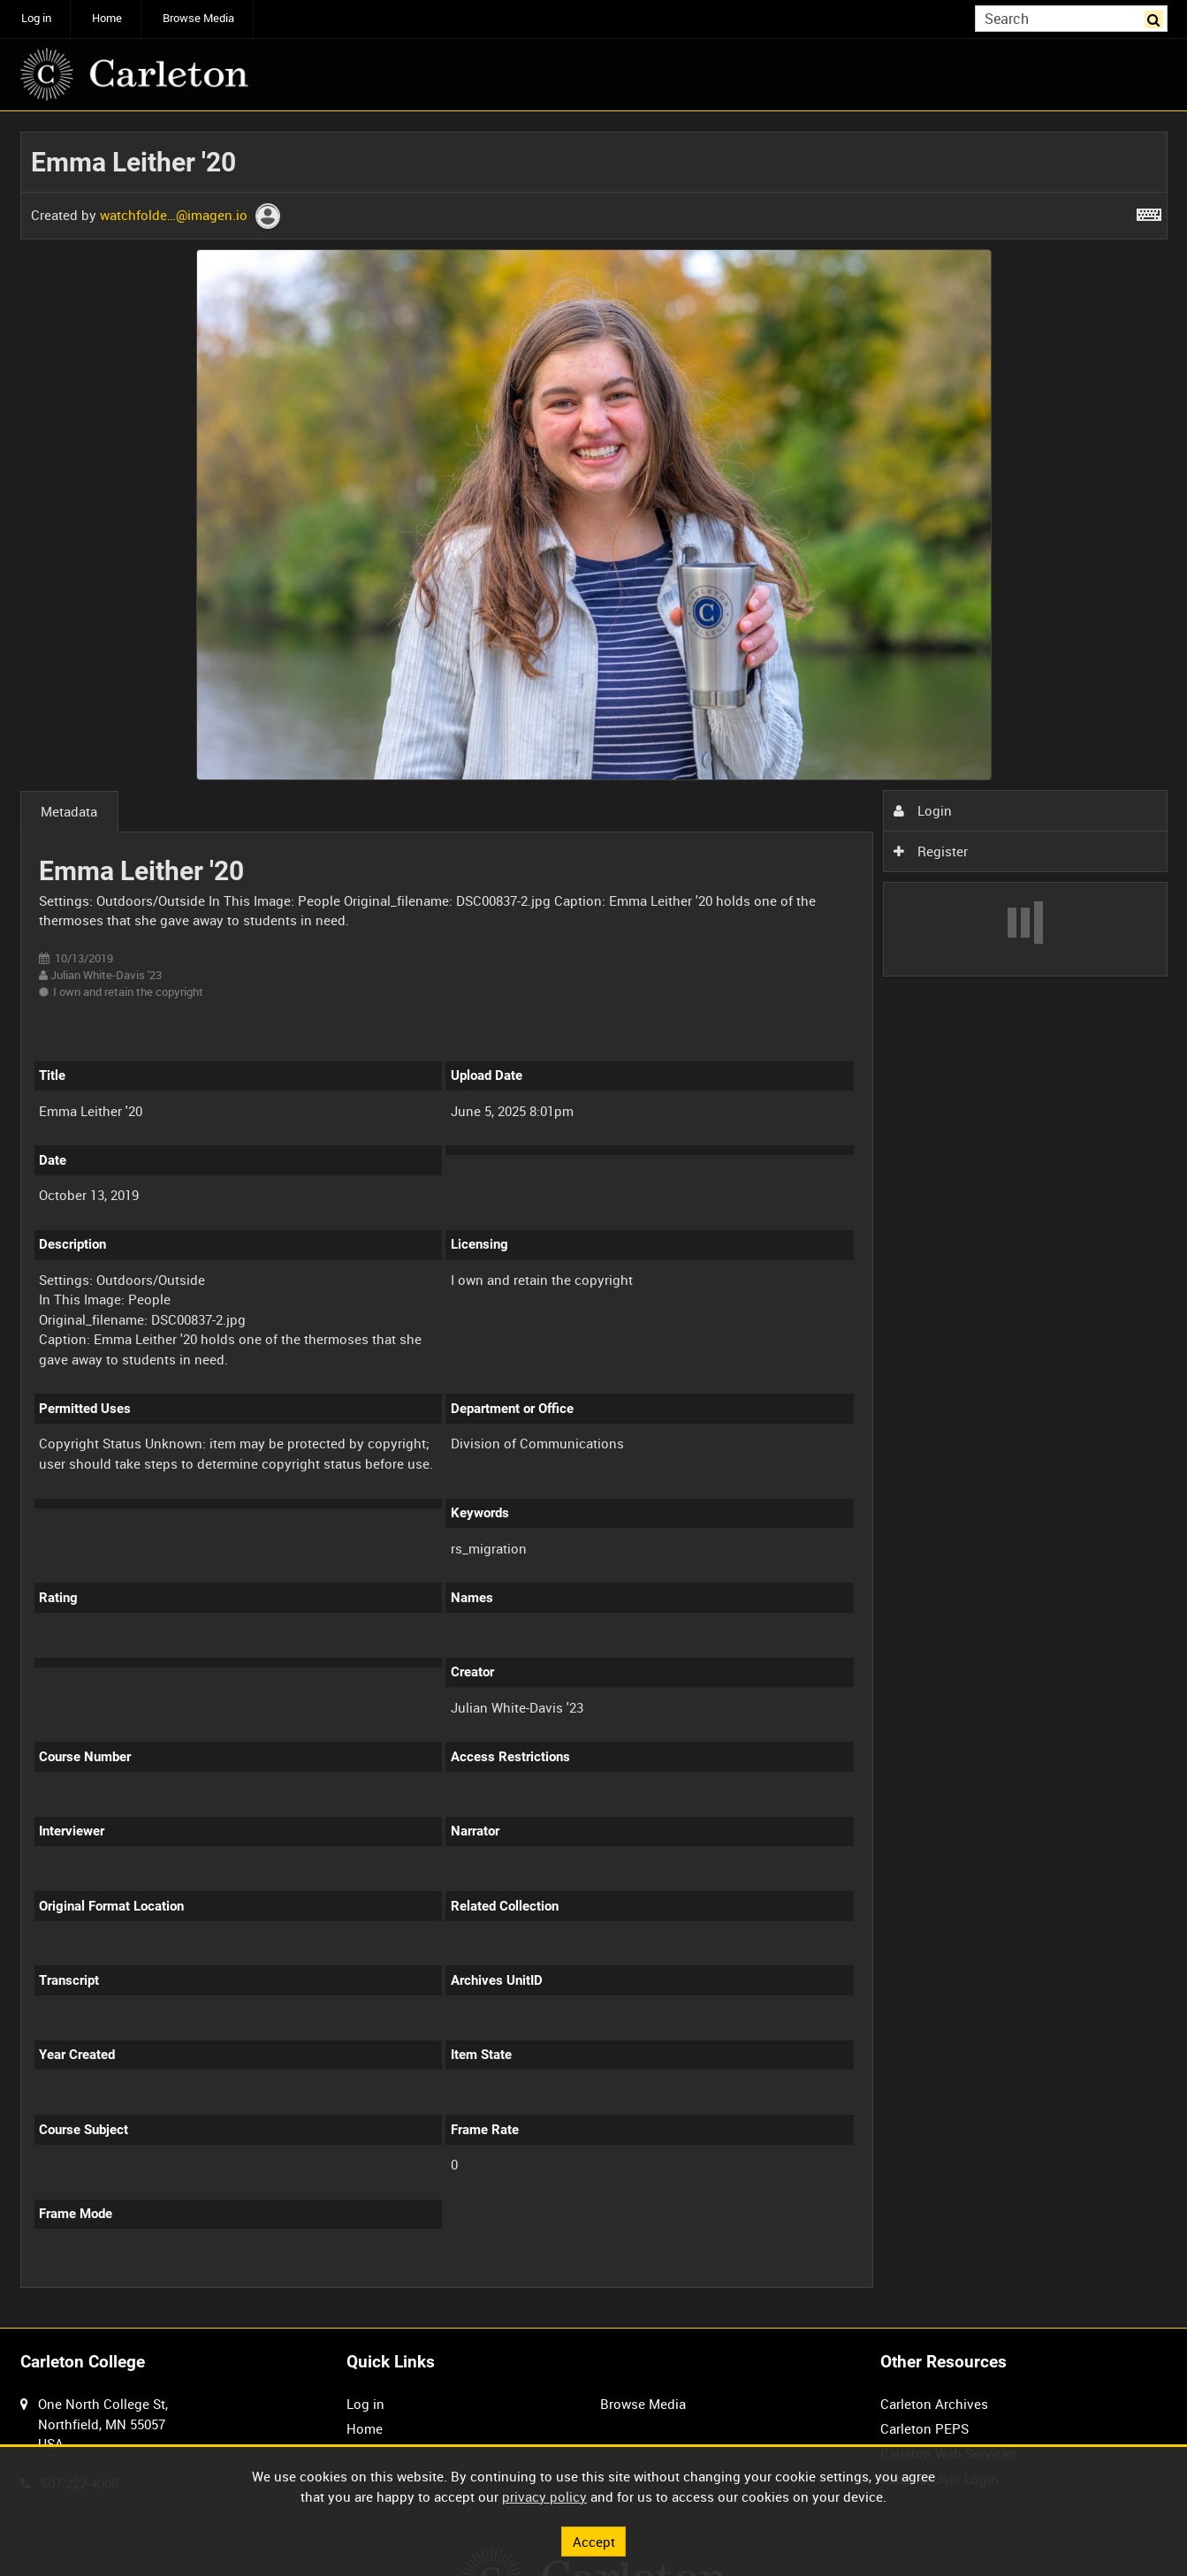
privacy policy (544, 2496)
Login (923, 810)
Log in (36, 18)
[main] (594, 1220)
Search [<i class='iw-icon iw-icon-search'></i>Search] (1157, 17)
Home (107, 18)
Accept (594, 2540)
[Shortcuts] (1149, 211)
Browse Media (198, 18)
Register (931, 851)
